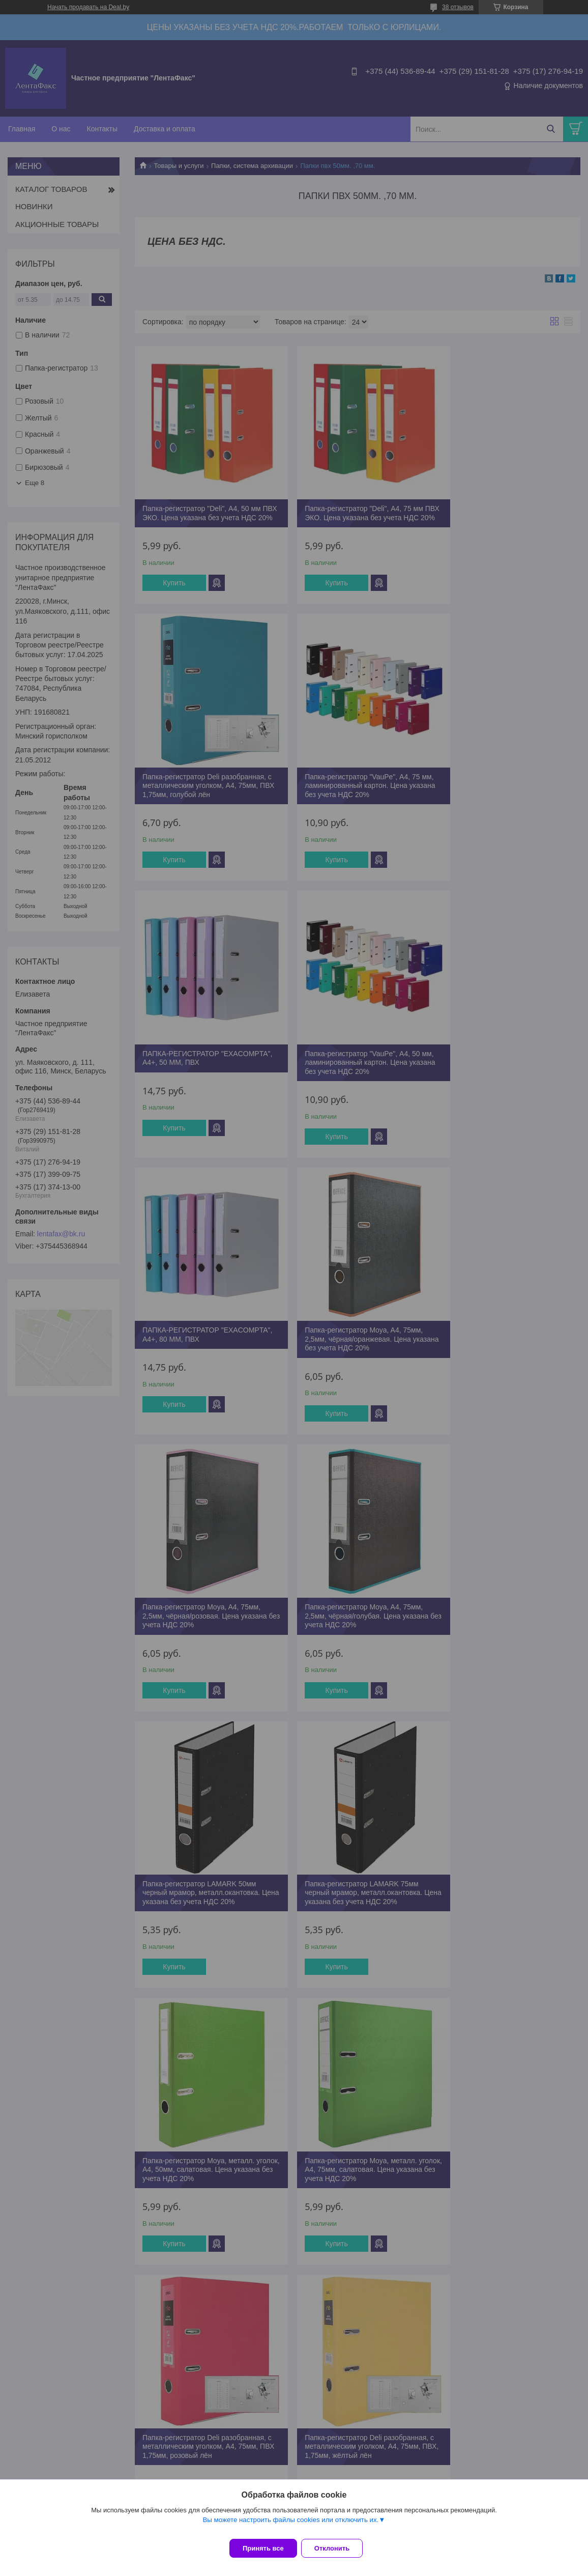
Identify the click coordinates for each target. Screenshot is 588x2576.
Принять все (263, 2548)
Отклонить (338, 2548)
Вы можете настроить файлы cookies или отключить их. (290, 2526)
